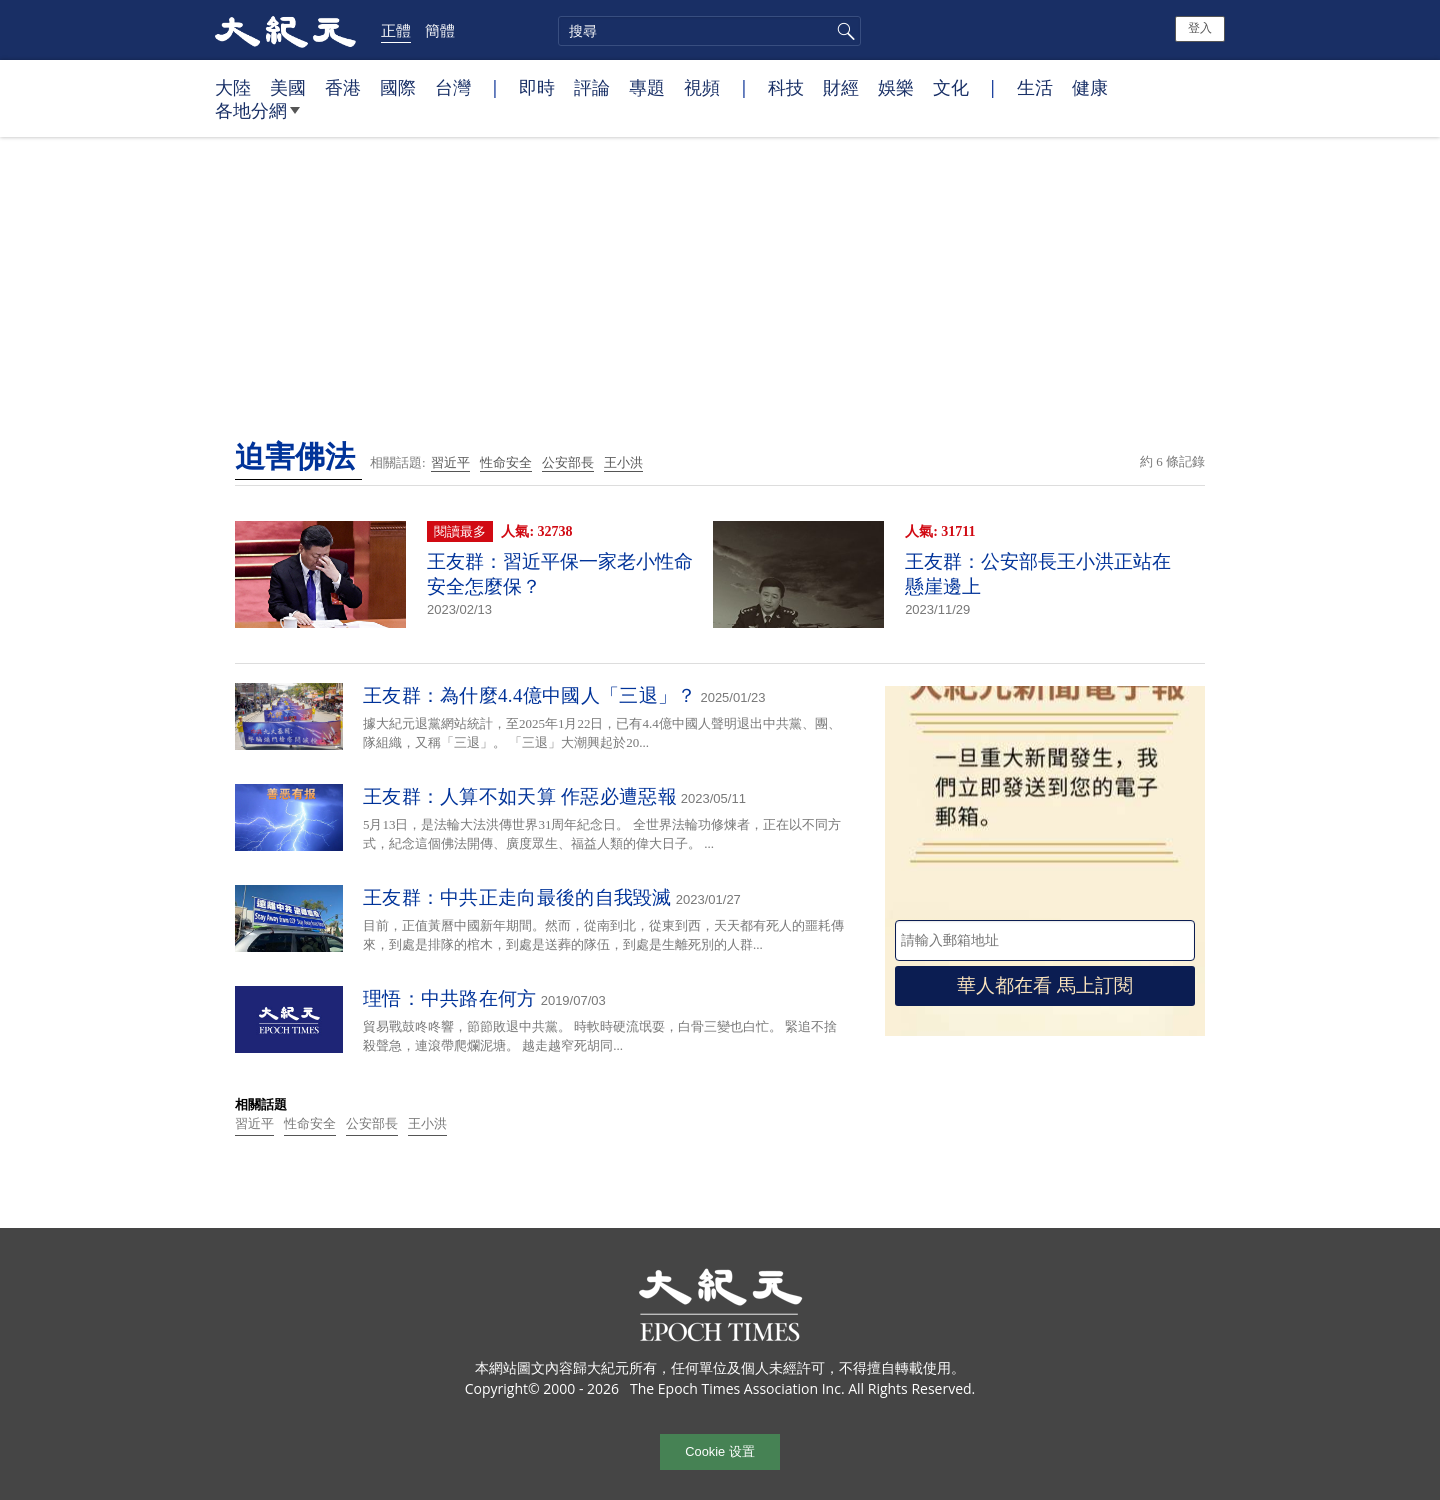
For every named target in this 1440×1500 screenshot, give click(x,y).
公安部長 (568, 462)
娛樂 (896, 87)
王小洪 (623, 462)
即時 (537, 87)
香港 (343, 87)
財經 (841, 87)
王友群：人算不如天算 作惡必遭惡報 (520, 796)
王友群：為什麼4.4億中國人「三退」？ (529, 695)
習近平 (450, 462)
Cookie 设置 (719, 1451)
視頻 (702, 87)
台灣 (453, 87)
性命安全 (506, 462)
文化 (951, 87)
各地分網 (257, 118)
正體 (396, 30)
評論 (592, 87)
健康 (1090, 87)
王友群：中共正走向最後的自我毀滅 (517, 897)
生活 (1035, 87)
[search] (709, 31)
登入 (1200, 28)
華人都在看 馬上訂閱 (1045, 985)
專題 (647, 87)
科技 (786, 87)
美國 (288, 87)
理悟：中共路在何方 (450, 998)
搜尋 (843, 31)
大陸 (233, 87)
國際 (398, 87)
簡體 (440, 30)
